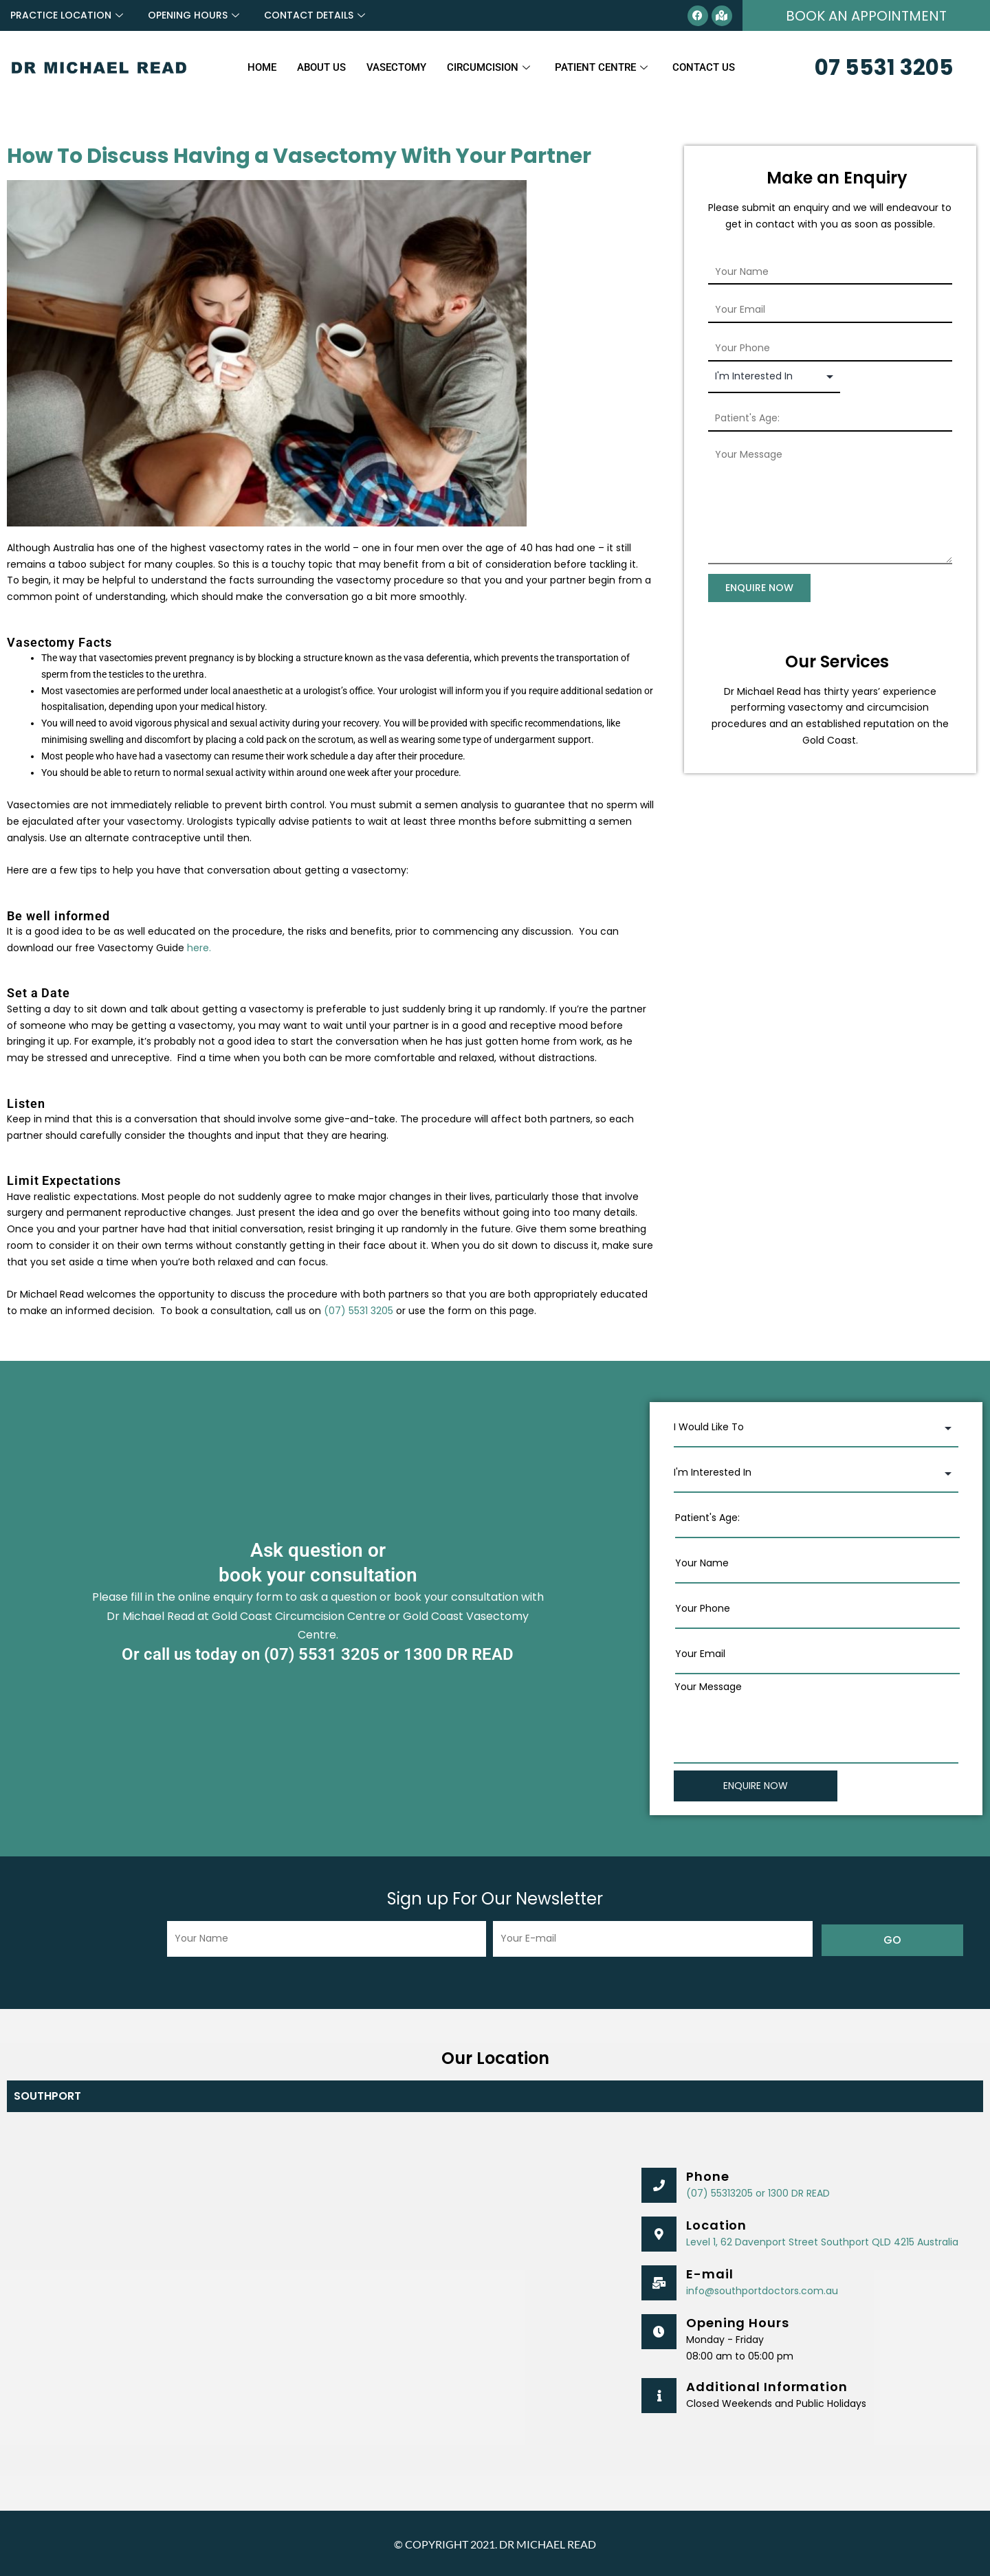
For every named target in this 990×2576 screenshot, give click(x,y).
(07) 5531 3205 (358, 1311)
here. (199, 948)
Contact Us (703, 67)
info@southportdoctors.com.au (762, 2289)
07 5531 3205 (884, 67)
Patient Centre (601, 67)
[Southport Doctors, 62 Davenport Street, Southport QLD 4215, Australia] (317, 2289)
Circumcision (488, 67)
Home (262, 67)
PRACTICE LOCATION (66, 15)
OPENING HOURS (193, 15)
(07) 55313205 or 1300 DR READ (758, 2192)
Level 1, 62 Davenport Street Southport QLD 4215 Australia (822, 2240)
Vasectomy (396, 67)
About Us (321, 67)
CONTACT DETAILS (314, 15)
